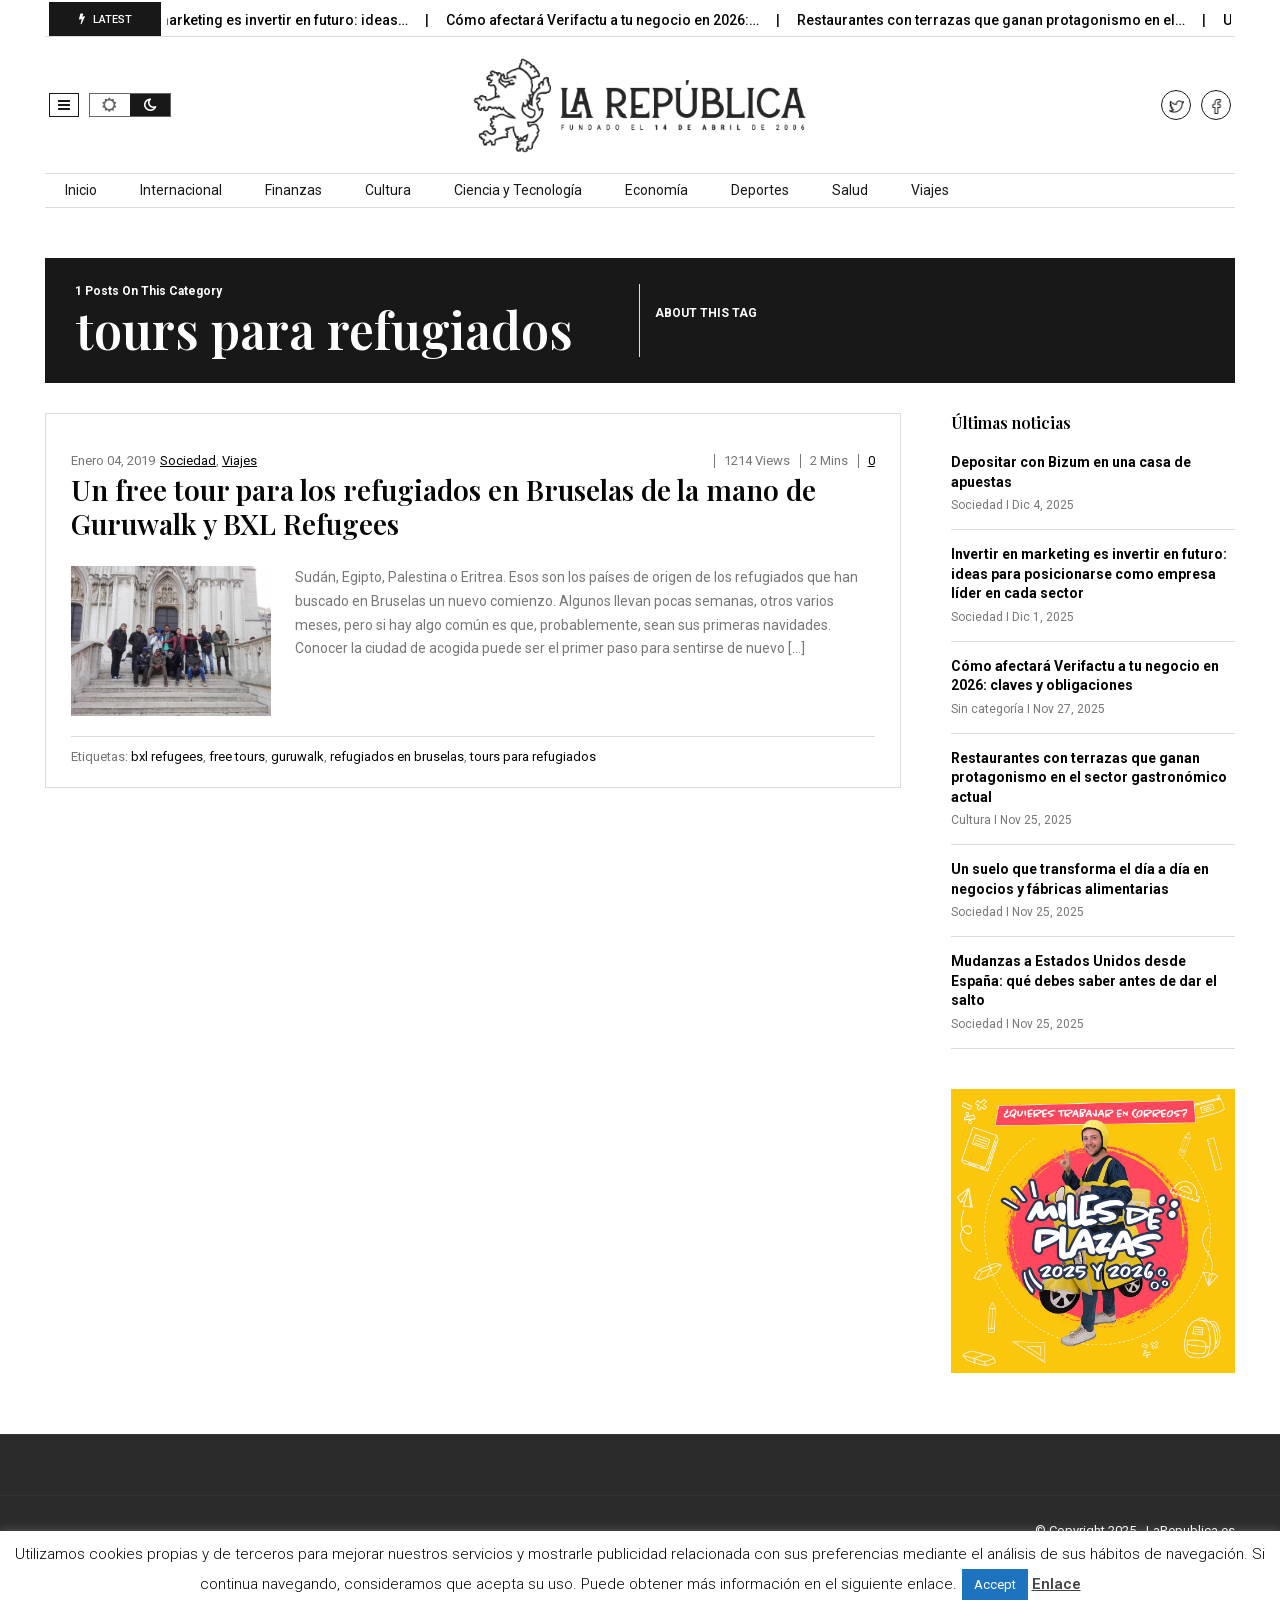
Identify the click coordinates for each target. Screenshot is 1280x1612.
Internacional (181, 190)
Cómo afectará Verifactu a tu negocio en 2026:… (618, 20)
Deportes (760, 190)
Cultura (388, 190)
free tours (237, 756)
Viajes (930, 190)
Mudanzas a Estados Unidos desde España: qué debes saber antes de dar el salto (1084, 980)
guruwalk (297, 756)
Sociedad (188, 460)
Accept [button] (995, 1584)
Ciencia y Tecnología (518, 190)
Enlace (1056, 1584)
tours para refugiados (533, 756)
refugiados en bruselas (397, 756)
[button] (64, 105)
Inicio (81, 190)
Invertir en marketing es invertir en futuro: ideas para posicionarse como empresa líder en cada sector (1089, 573)
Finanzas (293, 190)
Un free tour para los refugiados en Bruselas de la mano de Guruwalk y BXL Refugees (443, 506)
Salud (850, 190)
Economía (656, 190)
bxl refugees (167, 756)
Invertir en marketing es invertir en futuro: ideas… (263, 20)
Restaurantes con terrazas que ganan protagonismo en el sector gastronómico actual (1089, 777)
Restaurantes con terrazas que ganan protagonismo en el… (1006, 20)
